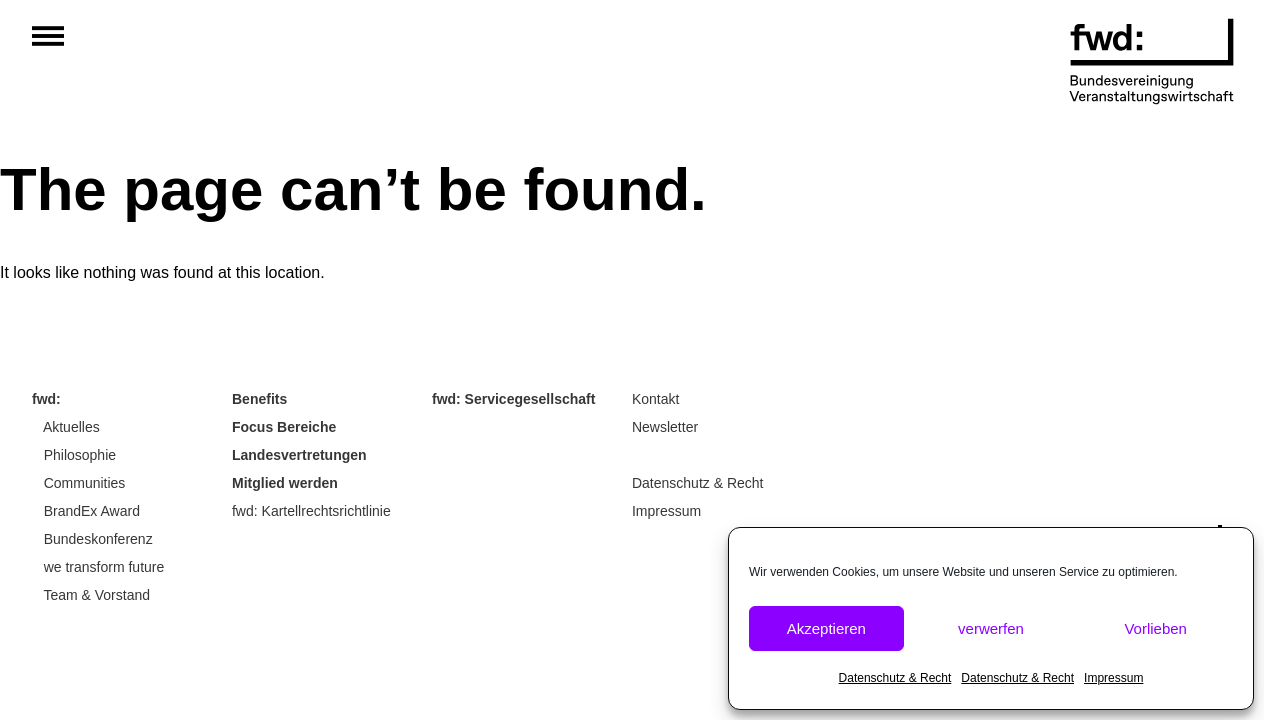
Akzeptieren (826, 628)
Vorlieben (1155, 628)
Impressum (1113, 678)
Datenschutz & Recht (895, 678)
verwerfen (991, 628)
